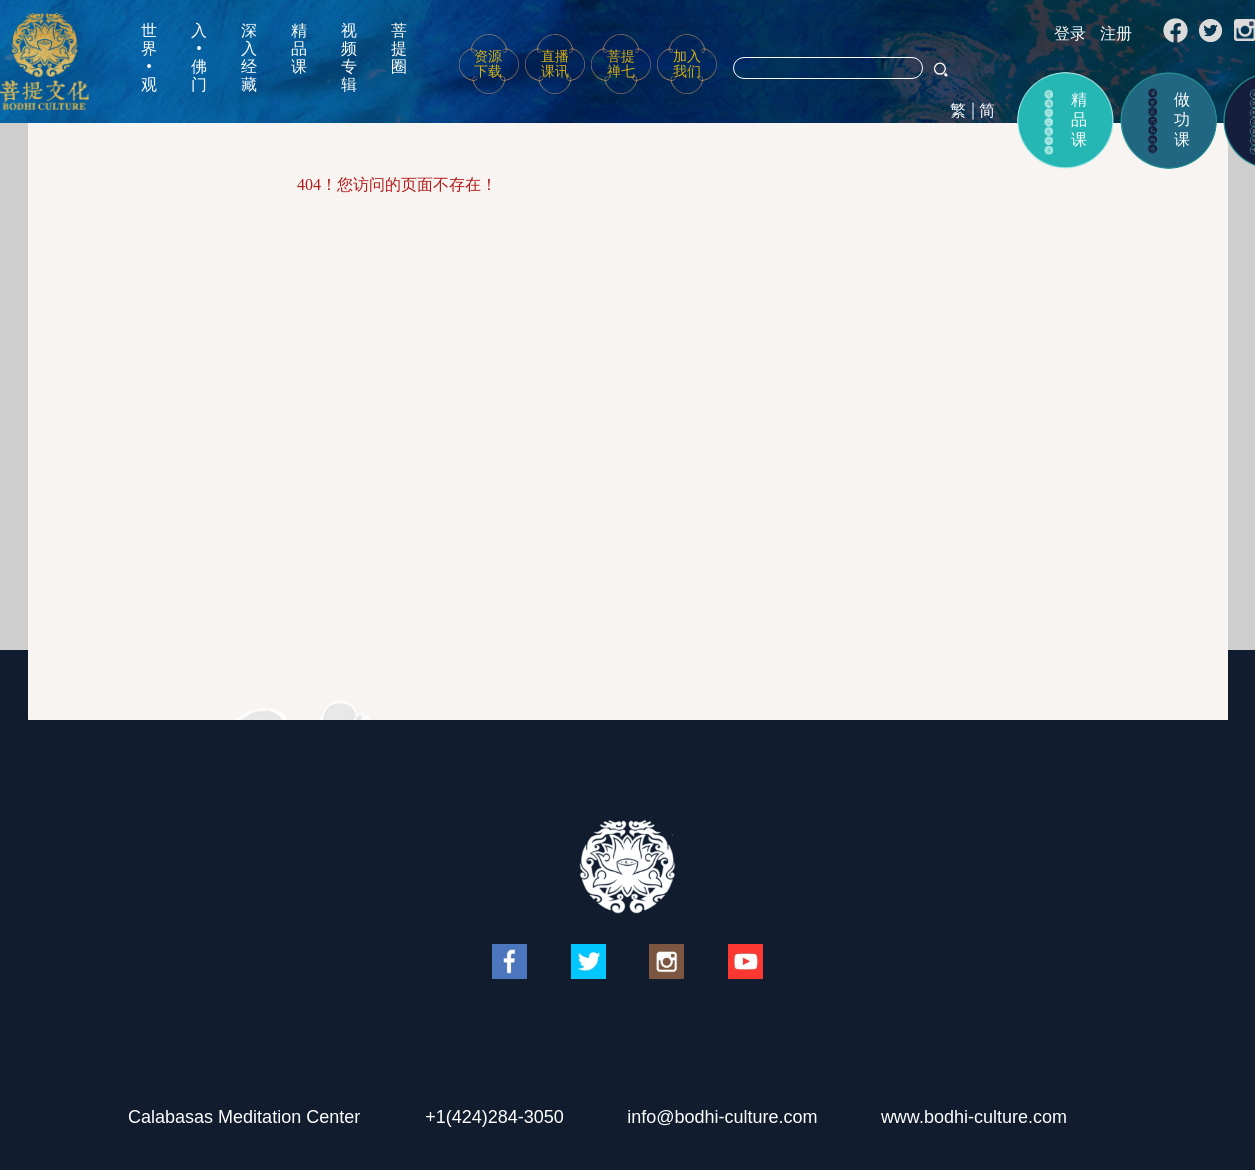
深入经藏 (249, 57)
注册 (1116, 33)
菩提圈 (399, 48)
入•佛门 (199, 57)
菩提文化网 (44, 61)
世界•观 (149, 57)
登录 (1070, 33)
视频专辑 (349, 57)
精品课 (299, 48)
